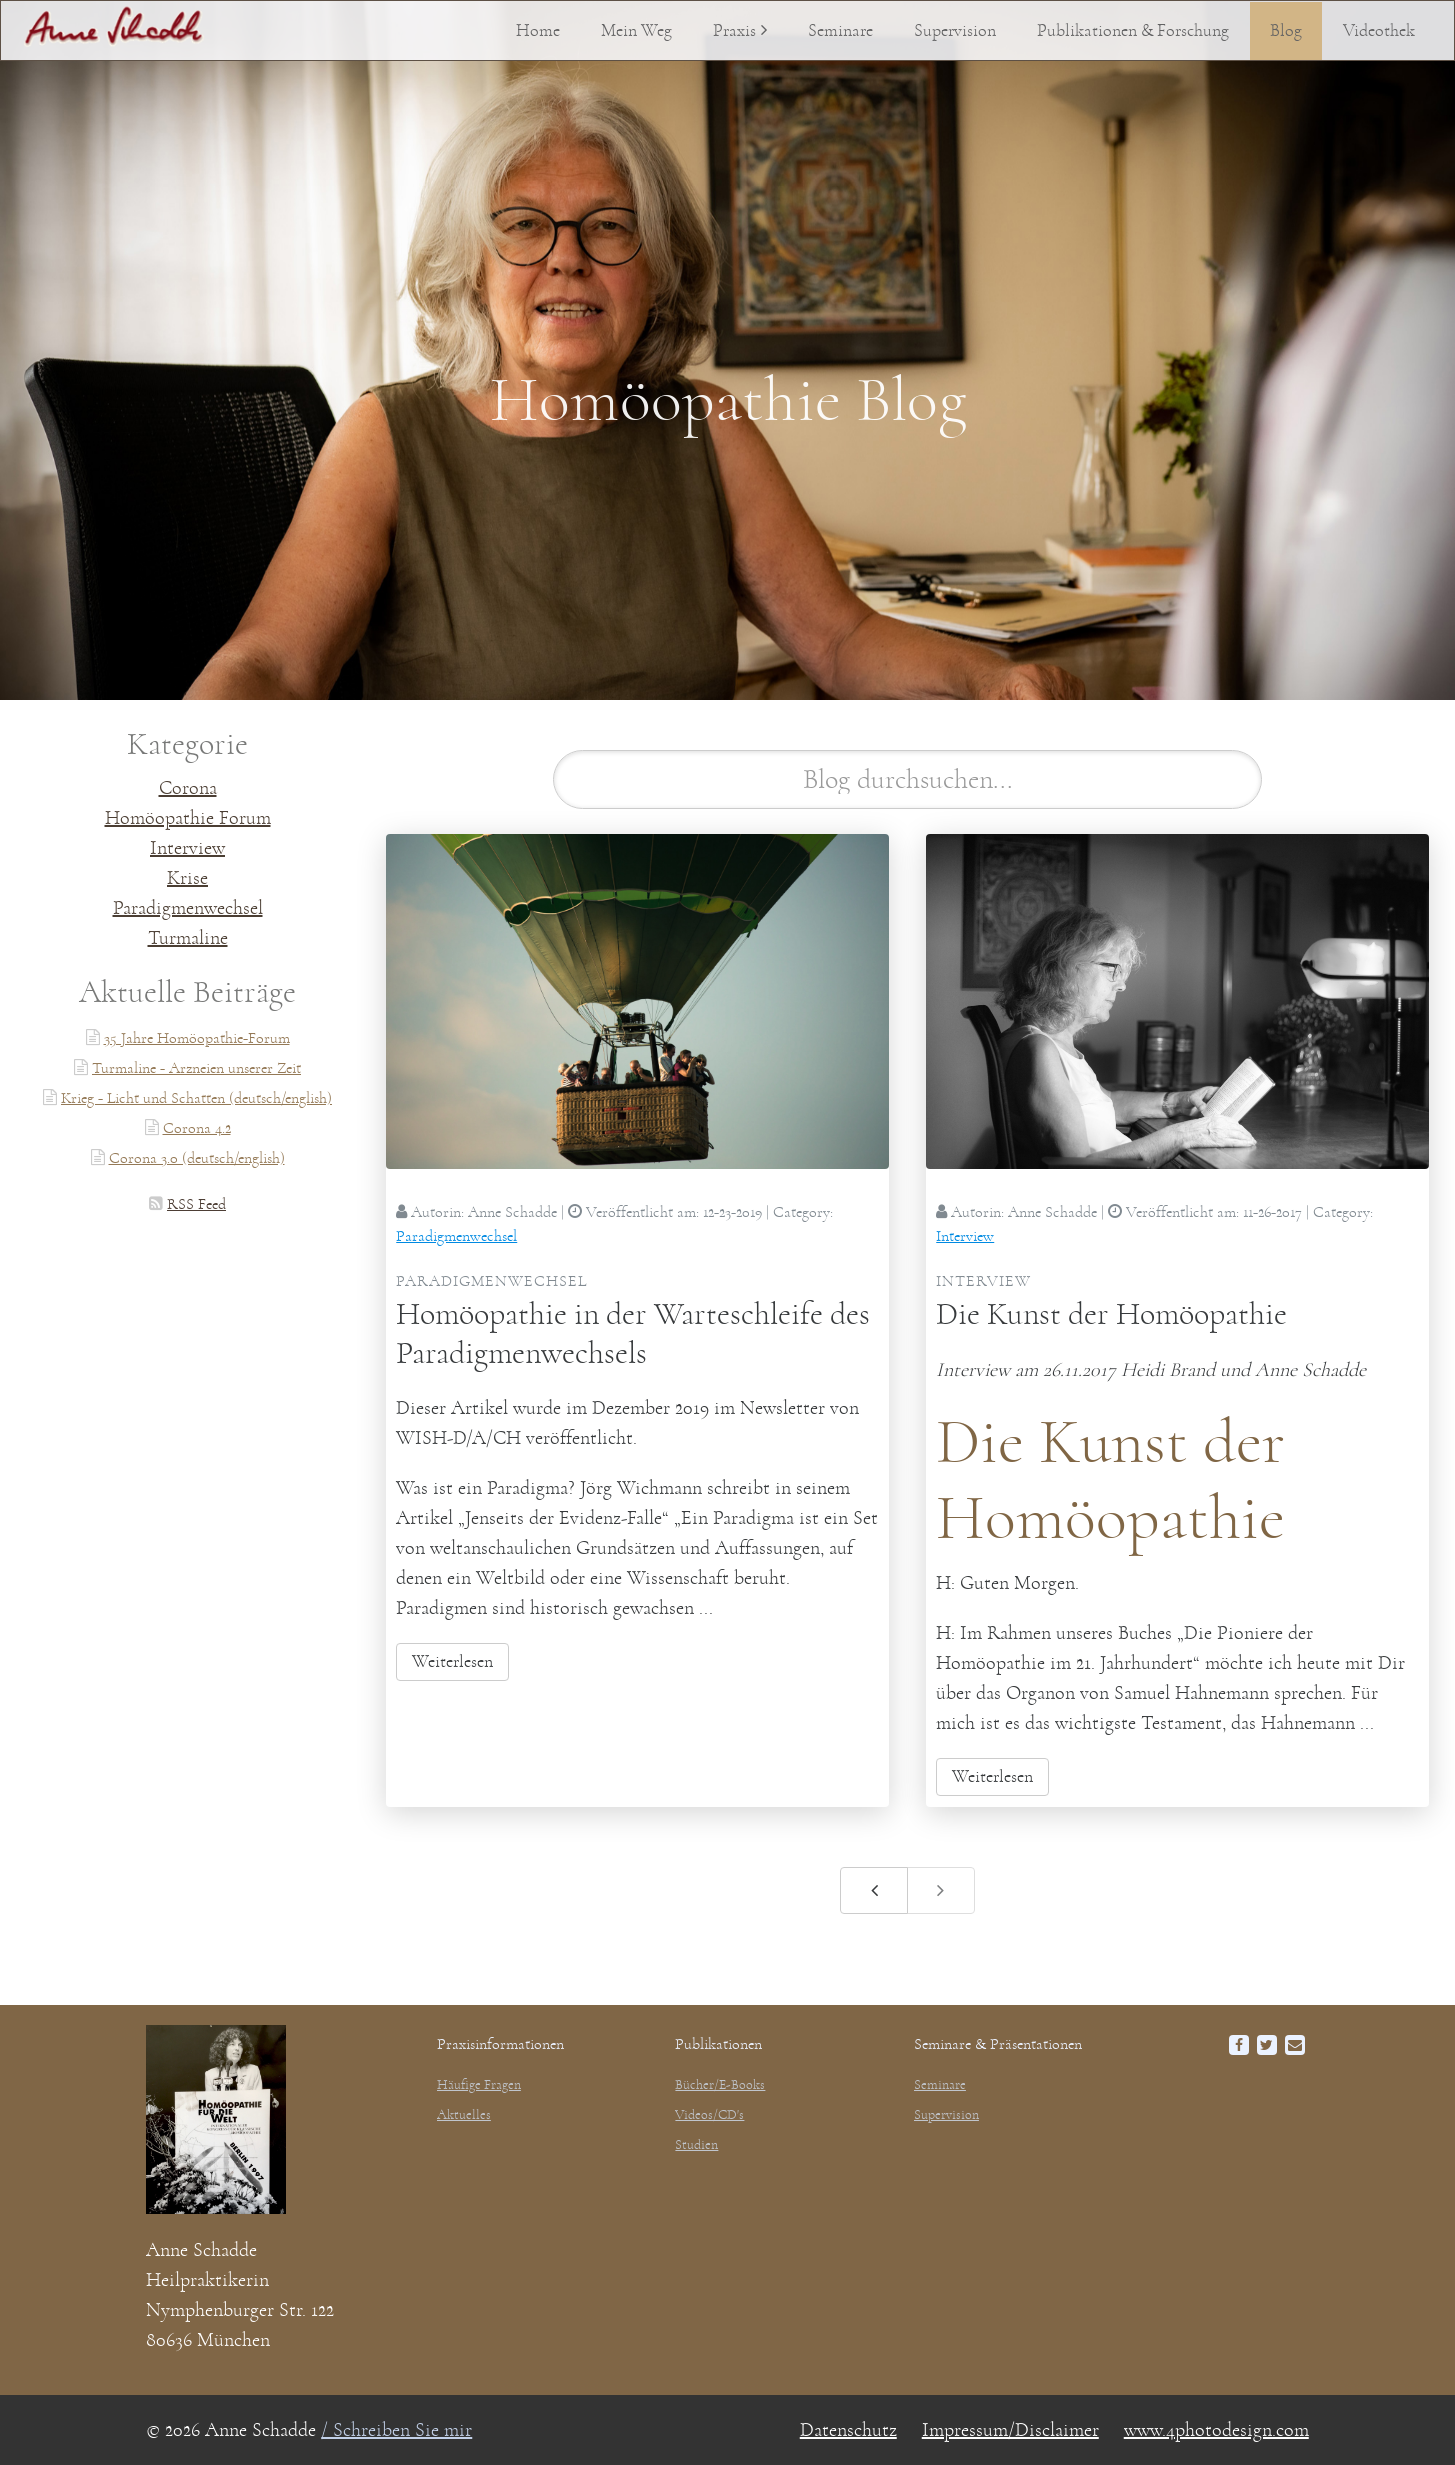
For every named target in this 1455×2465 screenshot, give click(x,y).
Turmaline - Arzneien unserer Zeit (196, 1068)
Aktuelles (464, 2115)
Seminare (840, 31)
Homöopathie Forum (188, 818)
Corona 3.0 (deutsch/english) (197, 1158)
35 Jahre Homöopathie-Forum (197, 1038)
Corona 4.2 (197, 1128)
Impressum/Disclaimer (1010, 2430)
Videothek (1379, 31)
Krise (187, 878)
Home (538, 31)
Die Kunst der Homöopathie (1111, 1314)
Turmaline (188, 938)
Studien (696, 2145)
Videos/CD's (709, 2115)
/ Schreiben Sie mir (396, 2430)
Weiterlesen (452, 1662)
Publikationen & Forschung (1133, 31)
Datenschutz (848, 2430)
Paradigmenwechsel (188, 908)
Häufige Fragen (479, 2085)
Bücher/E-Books (720, 2085)
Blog (1286, 31)
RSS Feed (196, 1204)
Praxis (734, 31)
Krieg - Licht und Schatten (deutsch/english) (196, 1098)
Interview (187, 848)
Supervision (955, 31)
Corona (188, 788)
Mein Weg (636, 31)
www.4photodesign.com (1216, 2430)
